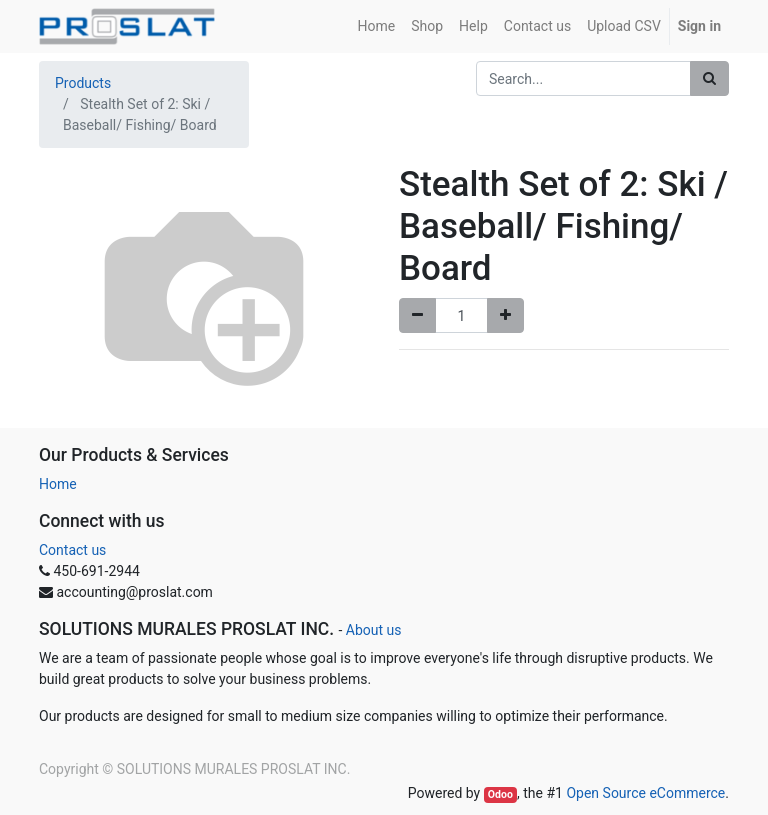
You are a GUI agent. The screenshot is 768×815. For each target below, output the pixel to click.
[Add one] (505, 315)
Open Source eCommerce (645, 793)
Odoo (500, 794)
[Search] (709, 78)
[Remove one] (417, 315)
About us (374, 630)
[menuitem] (377, 26)
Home (58, 484)
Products (83, 83)
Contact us (72, 550)
